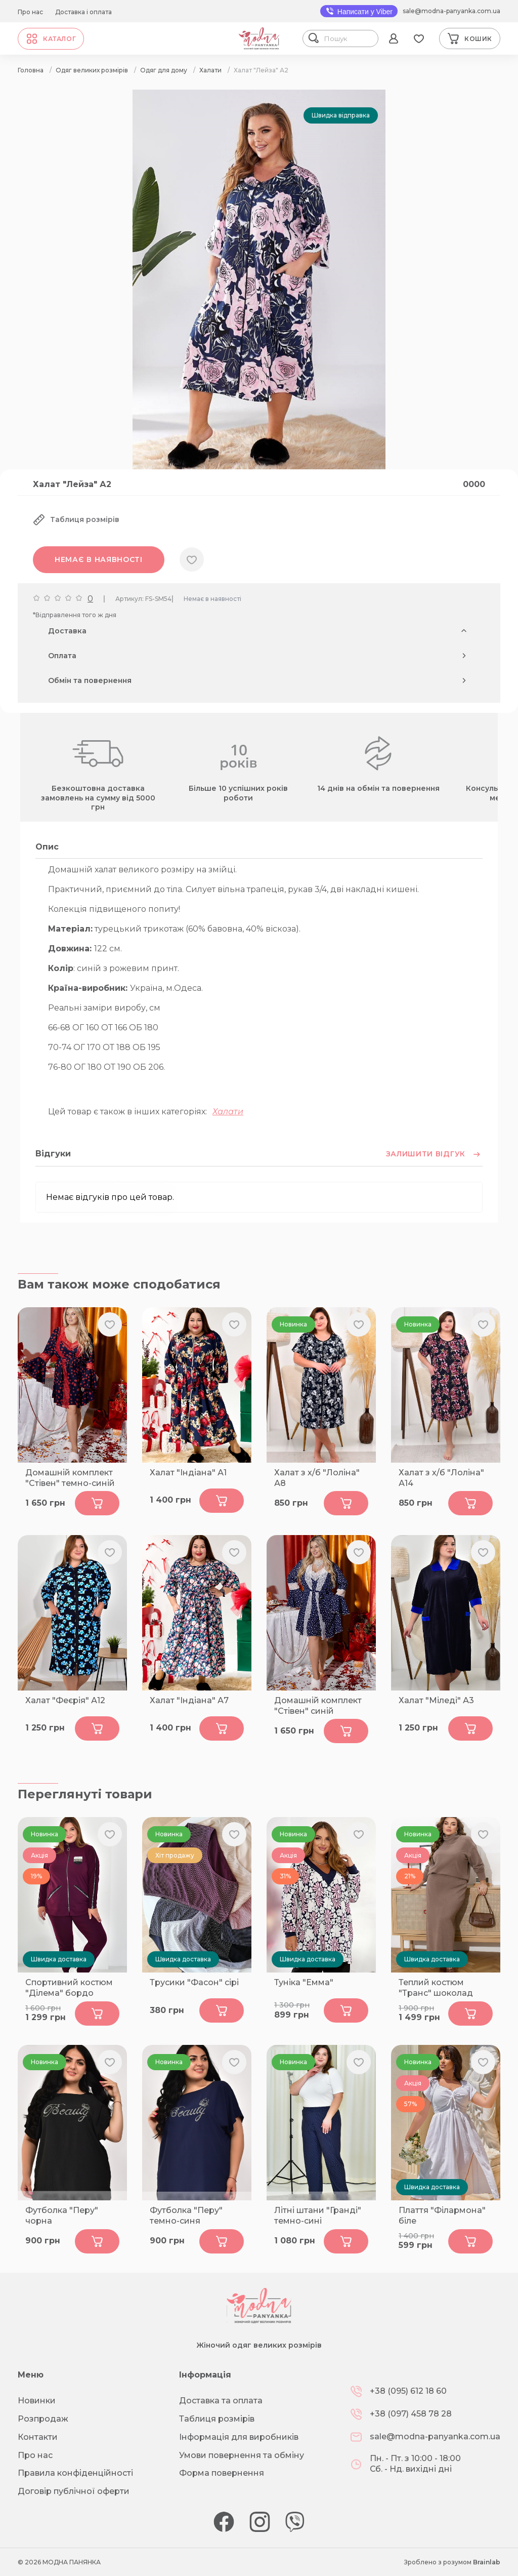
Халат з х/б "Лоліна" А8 (317, 1478)
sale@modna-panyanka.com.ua (451, 11)
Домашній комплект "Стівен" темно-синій (70, 1478)
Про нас (30, 12)
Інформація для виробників (238, 2437)
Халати (227, 1111)
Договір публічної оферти (74, 2491)
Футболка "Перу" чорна (61, 2215)
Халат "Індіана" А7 (189, 1700)
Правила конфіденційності (75, 2473)
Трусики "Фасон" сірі (194, 1982)
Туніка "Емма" (303, 1982)
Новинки (37, 2400)
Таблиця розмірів (216, 2419)
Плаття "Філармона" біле (442, 2215)
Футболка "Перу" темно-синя (186, 2215)
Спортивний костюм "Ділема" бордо (69, 1988)
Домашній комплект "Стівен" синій (318, 1706)
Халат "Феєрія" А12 (65, 1700)
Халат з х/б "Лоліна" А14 (441, 1478)
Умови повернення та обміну (241, 2455)
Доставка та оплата (221, 2400)
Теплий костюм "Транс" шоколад (436, 1988)
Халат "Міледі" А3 (436, 1700)
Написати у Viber (359, 11)
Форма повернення (221, 2473)
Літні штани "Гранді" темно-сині (317, 2215)
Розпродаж (43, 2419)
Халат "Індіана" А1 (188, 1472)
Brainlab (486, 2562)
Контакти (38, 2437)
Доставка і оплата (83, 12)
